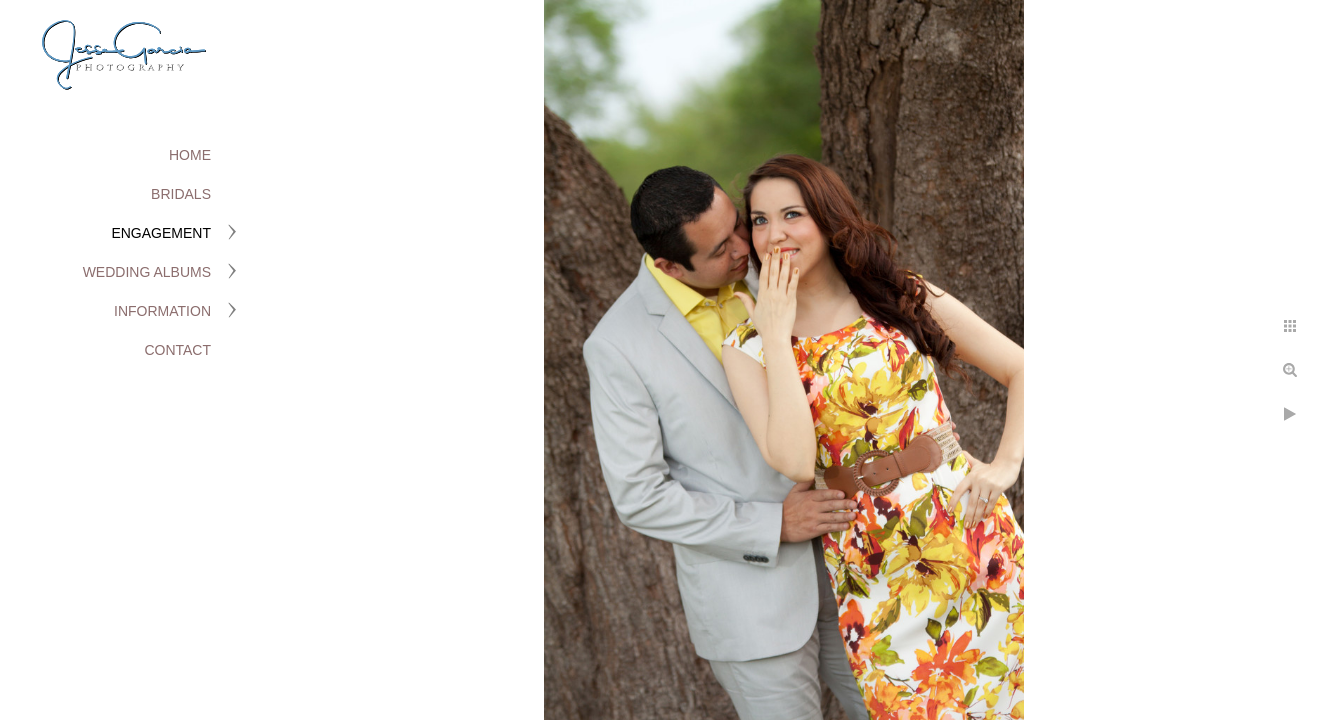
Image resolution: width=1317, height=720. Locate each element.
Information (162, 311)
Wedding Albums (147, 272)
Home (190, 155)
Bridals (181, 194)
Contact (177, 350)
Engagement (161, 233)
